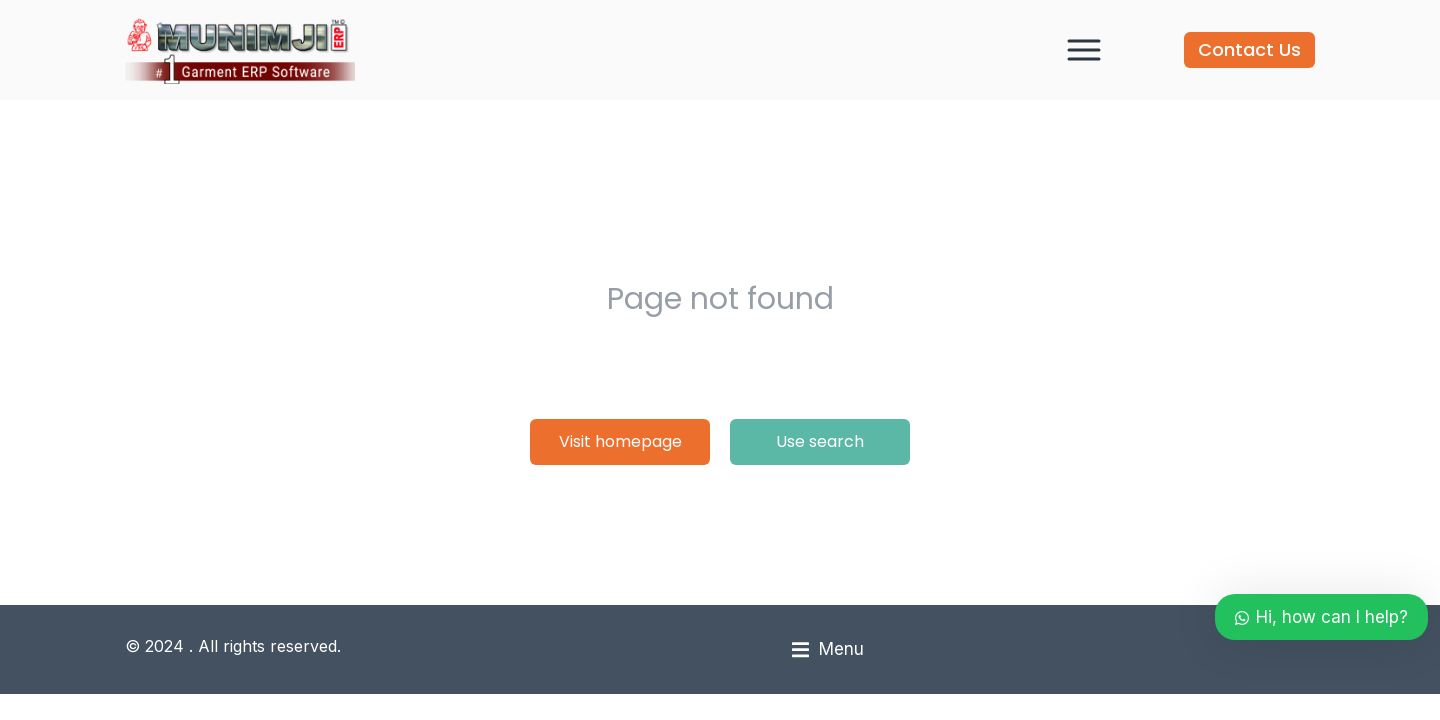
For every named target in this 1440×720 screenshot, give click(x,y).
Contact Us (1249, 49)
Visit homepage (620, 441)
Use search (820, 441)
